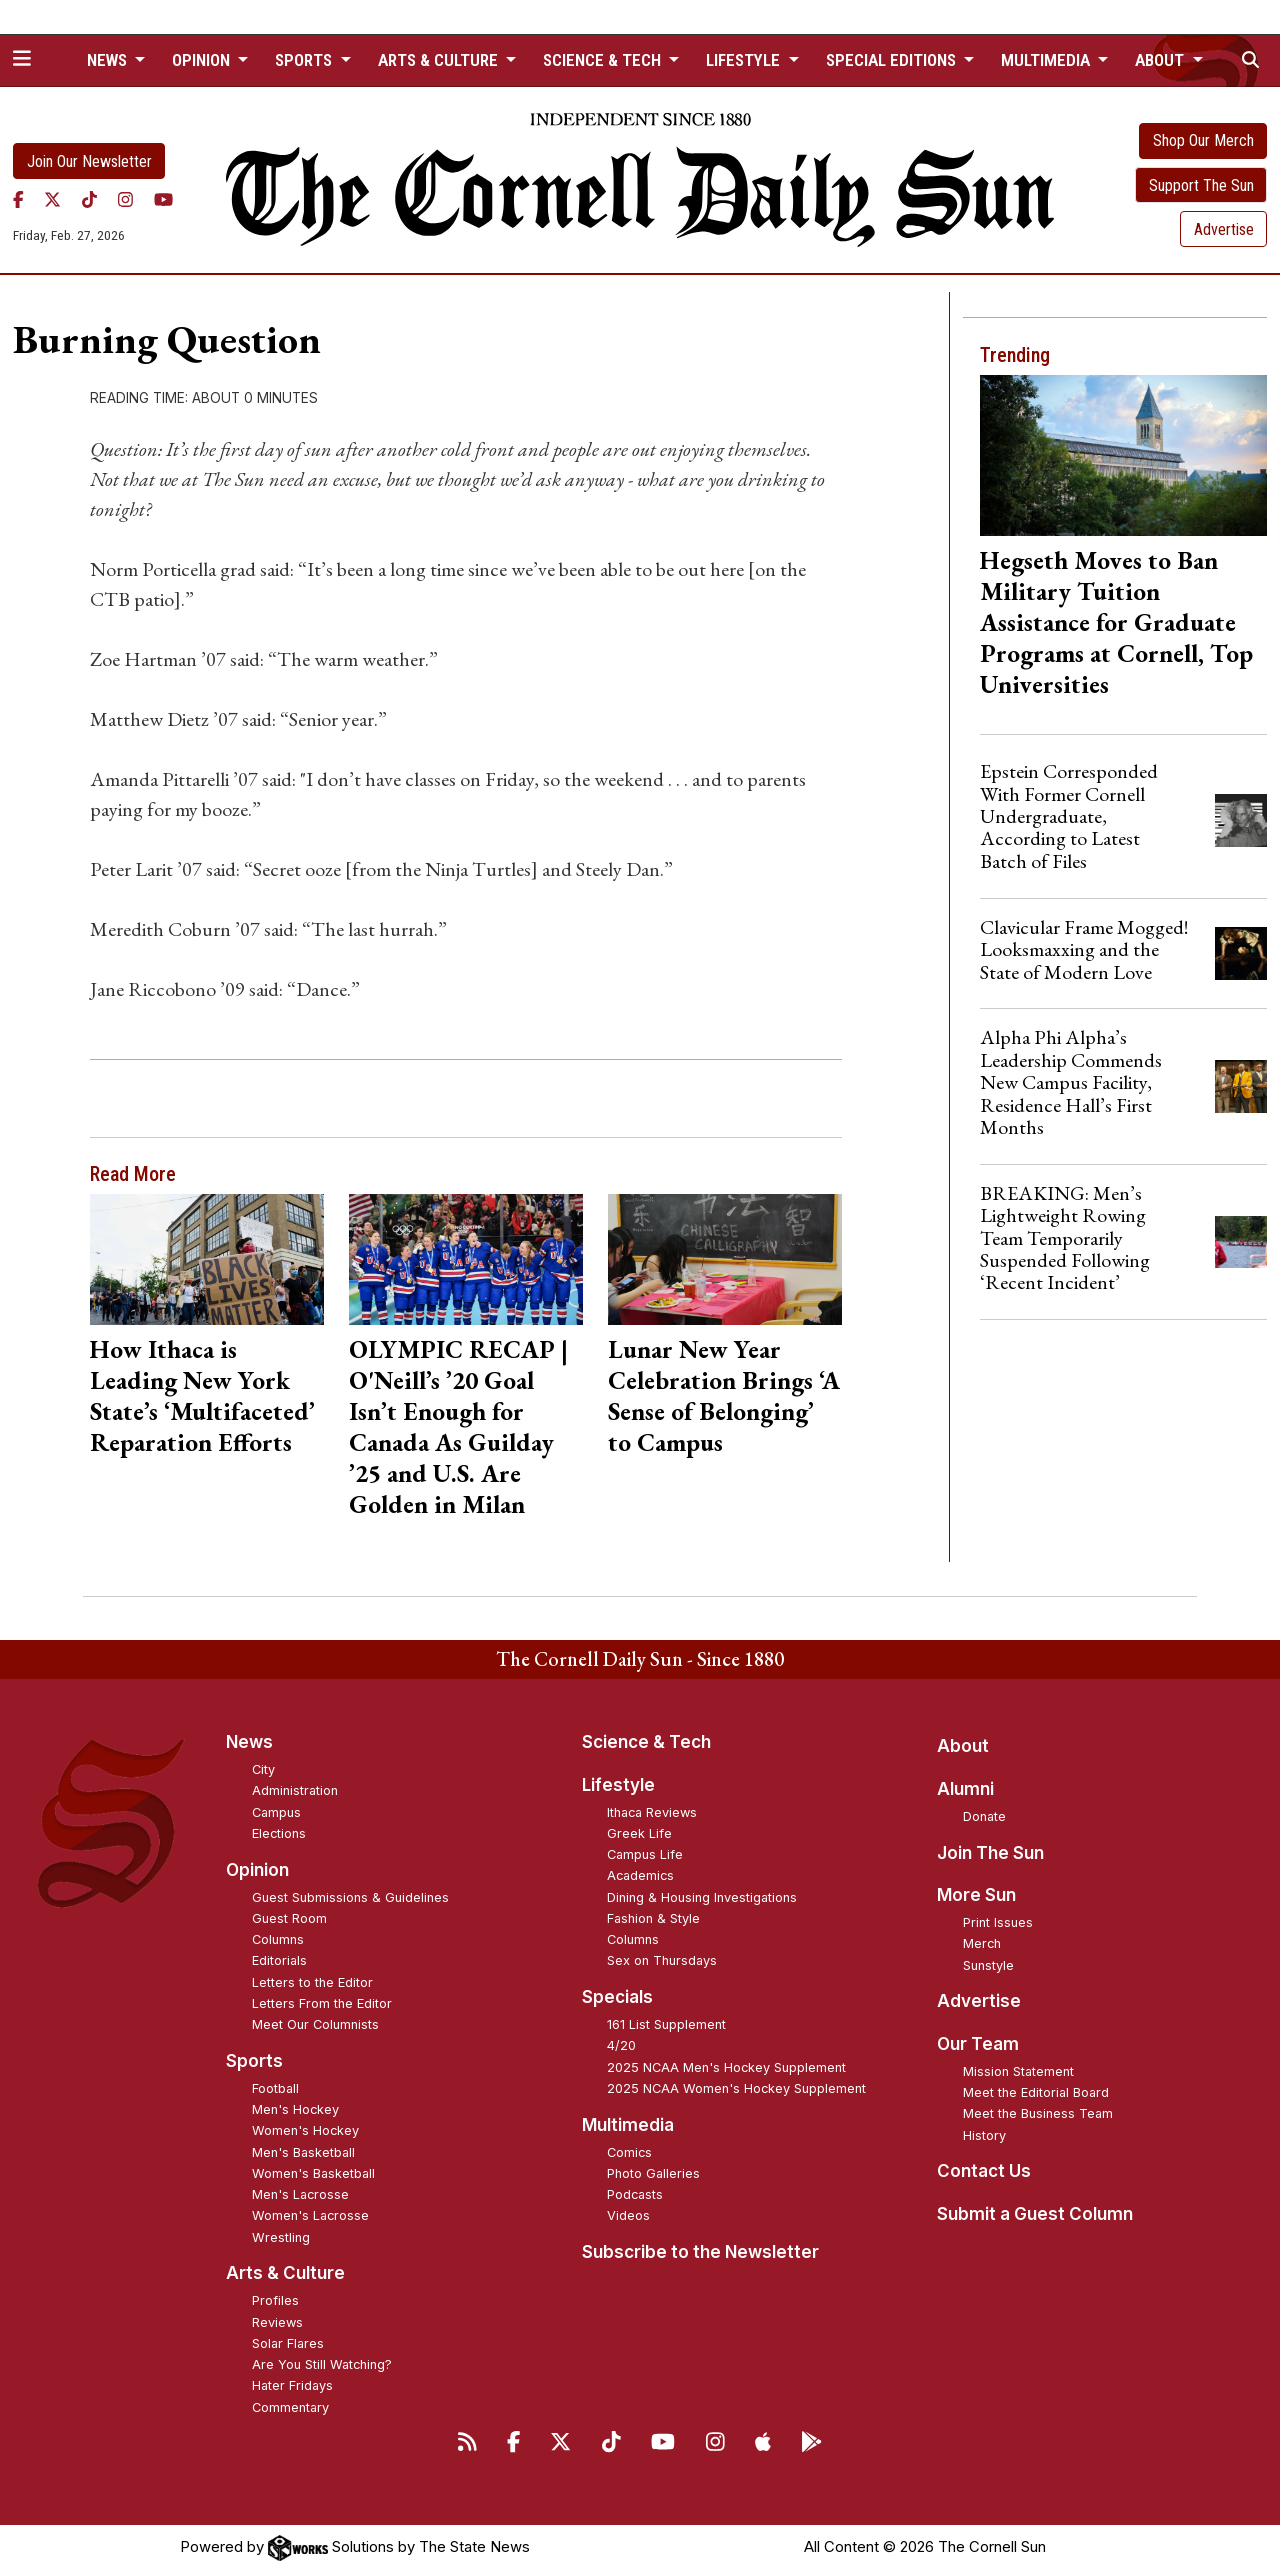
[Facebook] (18, 200)
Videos (628, 2215)
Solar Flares (288, 2343)
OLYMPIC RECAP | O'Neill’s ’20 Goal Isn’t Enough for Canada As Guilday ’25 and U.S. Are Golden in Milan (458, 1426)
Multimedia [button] (1047, 60)
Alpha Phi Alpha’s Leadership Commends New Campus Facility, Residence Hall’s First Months (1071, 1082)
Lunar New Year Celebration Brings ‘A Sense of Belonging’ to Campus (724, 1395)
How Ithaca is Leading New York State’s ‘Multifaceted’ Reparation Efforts (202, 1395)
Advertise (1224, 229)
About (963, 1746)
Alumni (965, 1789)
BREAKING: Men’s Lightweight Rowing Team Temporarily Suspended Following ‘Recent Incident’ (1065, 1238)
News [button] (109, 60)
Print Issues (998, 1922)
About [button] (1161, 60)
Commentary (290, 2407)
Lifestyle (618, 1785)
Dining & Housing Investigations (702, 1897)
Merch (982, 1943)
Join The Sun (990, 1853)
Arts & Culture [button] (440, 60)
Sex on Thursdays (662, 1960)
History (984, 2135)
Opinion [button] (203, 60)
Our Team (978, 2044)
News (249, 1742)
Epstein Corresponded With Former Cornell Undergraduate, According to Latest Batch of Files (1069, 816)
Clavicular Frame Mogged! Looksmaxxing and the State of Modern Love (1084, 949)
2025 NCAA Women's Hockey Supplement (736, 2088)
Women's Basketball (313, 2173)
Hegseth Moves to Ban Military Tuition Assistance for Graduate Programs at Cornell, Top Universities (1116, 622)
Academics (640, 1875)
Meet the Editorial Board (1036, 2092)
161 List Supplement (666, 2024)
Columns (278, 1939)
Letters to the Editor (312, 1982)
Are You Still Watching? (322, 2364)
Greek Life (639, 1833)
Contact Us (984, 2171)
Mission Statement (1018, 2071)
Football (275, 2088)
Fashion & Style (653, 1918)
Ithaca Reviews (652, 1812)
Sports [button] (305, 60)
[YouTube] (163, 200)
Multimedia (628, 2125)
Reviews (277, 2322)
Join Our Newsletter (89, 161)
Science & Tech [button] (604, 60)
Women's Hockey (305, 2130)
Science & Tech (646, 1742)
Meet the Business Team (1038, 2113)
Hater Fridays (292, 2385)
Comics (629, 2152)
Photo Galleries (653, 2173)
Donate (984, 1816)
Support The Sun (1201, 185)
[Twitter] (52, 200)
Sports (254, 2061)
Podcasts (635, 2194)
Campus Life (645, 1854)
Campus (276, 1812)
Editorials (279, 1960)
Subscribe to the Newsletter (700, 2252)
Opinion (257, 1870)
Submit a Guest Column (1035, 2214)
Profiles (275, 2300)
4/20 (621, 2045)
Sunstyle (988, 1965)
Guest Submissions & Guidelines (350, 1897)
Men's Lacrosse (300, 2194)
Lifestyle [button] (745, 60)
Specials (617, 1997)
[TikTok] (89, 200)
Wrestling (281, 2237)
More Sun (976, 1895)
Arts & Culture (285, 2273)
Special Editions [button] (893, 60)
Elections (279, 1833)
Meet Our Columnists (315, 2024)
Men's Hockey (295, 2109)
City (263, 1769)
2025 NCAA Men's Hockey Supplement (726, 2067)
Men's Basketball (303, 2152)
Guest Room (289, 1918)
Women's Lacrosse (310, 2215)
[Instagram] (125, 200)
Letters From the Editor (322, 2003)
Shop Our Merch (1203, 140)
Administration (295, 1790)
